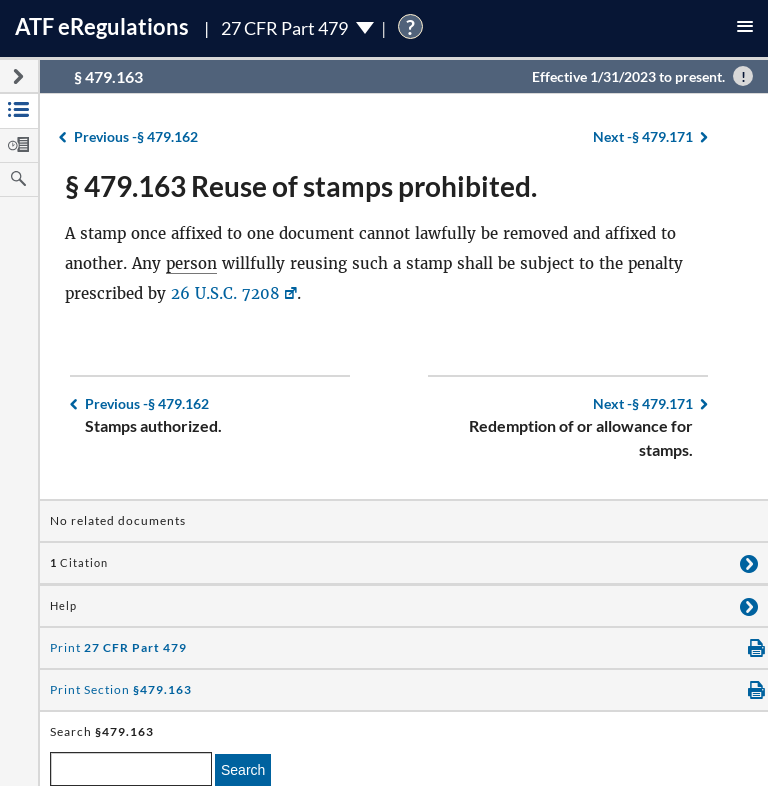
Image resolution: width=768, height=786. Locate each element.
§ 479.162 (136, 136)
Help (63, 606)
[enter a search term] (131, 769)
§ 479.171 (643, 136)
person (191, 263)
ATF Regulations (102, 26)
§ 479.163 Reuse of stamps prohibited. (301, 186)
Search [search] (243, 770)
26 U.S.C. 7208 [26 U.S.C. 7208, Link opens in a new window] (225, 293)
